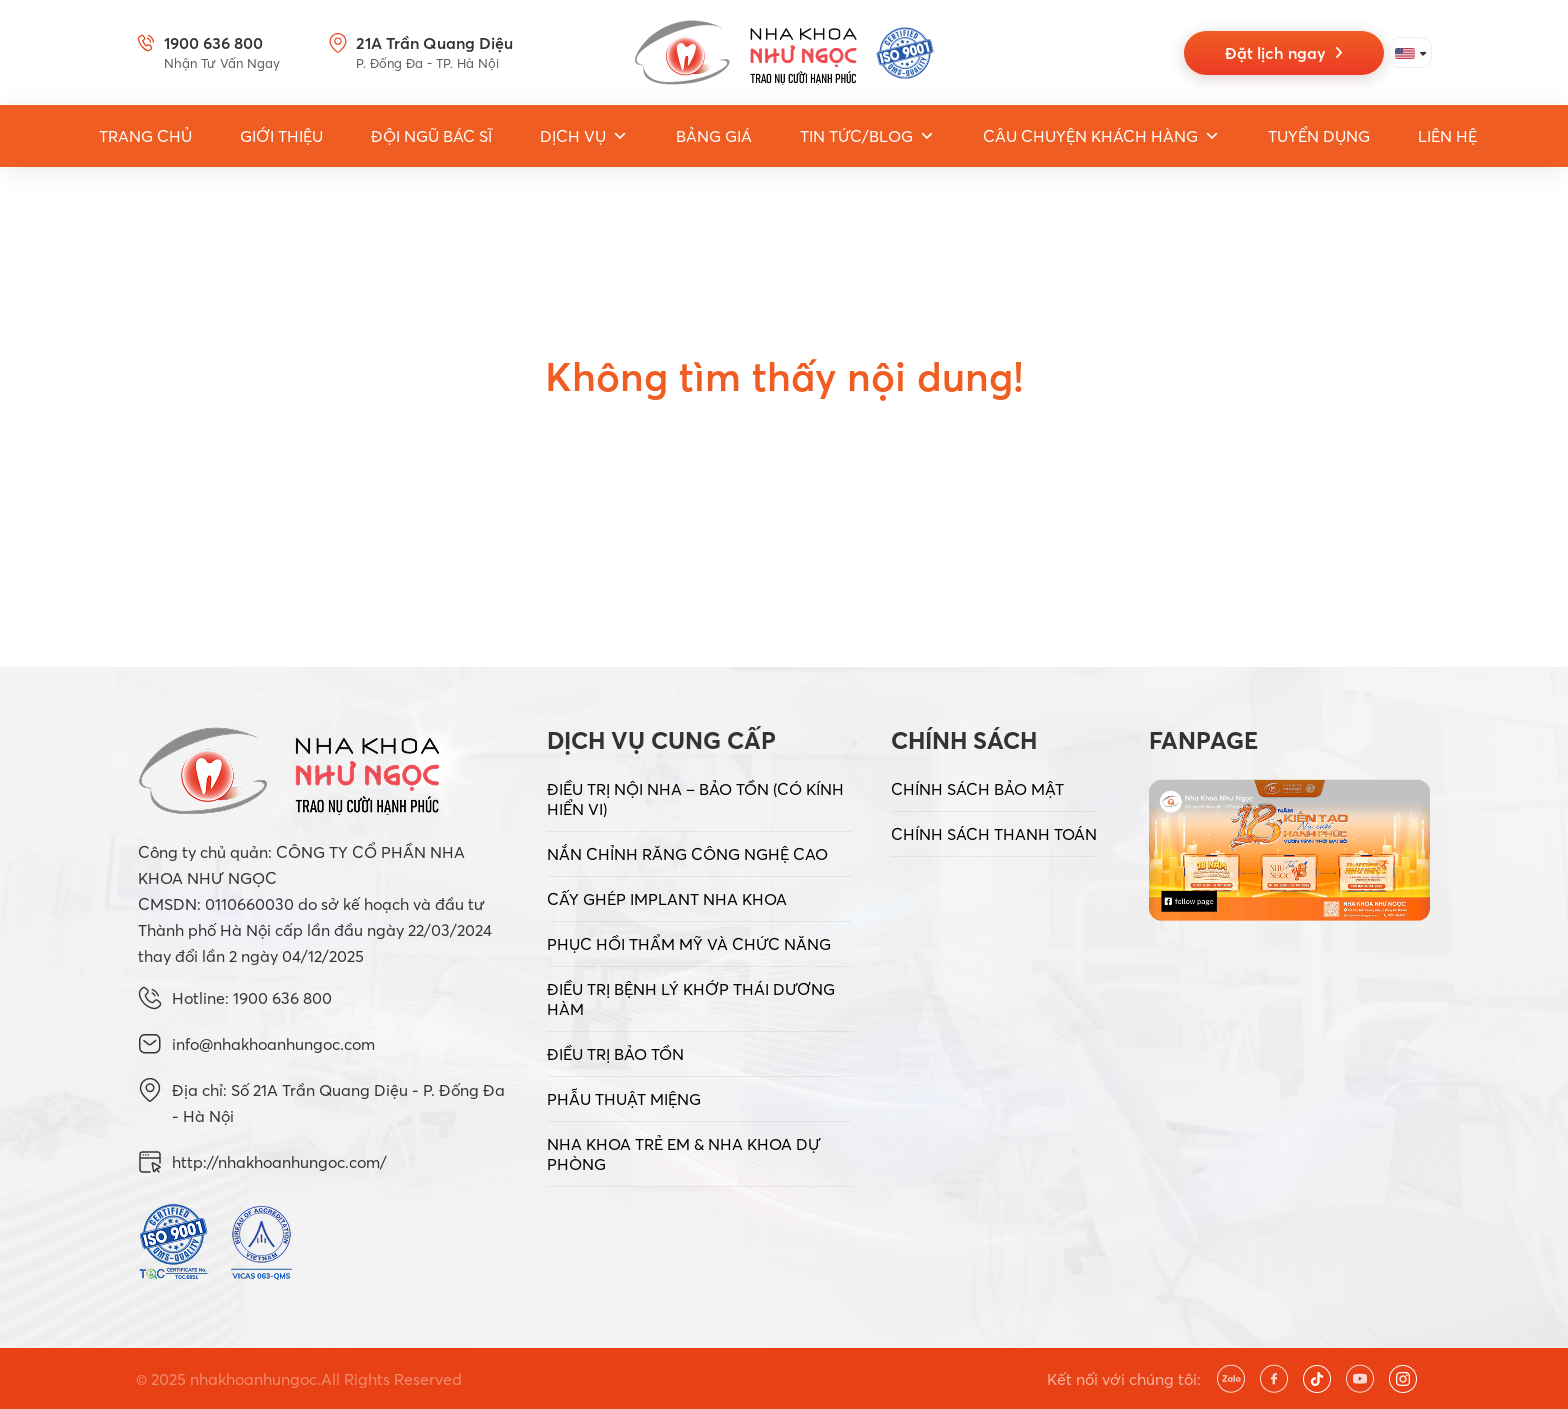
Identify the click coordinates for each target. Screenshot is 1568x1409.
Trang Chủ (145, 136)
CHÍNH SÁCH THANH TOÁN (994, 834)
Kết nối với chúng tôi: (1124, 1379)
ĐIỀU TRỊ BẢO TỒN (615, 1054)
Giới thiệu (281, 136)
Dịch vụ (584, 136)
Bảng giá (714, 136)
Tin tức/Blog (867, 136)
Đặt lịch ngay (1284, 53)
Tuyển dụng (1319, 136)
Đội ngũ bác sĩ (431, 136)
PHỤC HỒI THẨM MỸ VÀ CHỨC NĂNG (689, 944)
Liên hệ (1447, 136)
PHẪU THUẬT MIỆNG (624, 1099)
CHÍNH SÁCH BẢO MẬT (977, 789)
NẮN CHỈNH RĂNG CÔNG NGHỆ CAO (687, 854)
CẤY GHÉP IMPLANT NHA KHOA (667, 899)
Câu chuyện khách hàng (1101, 136)
